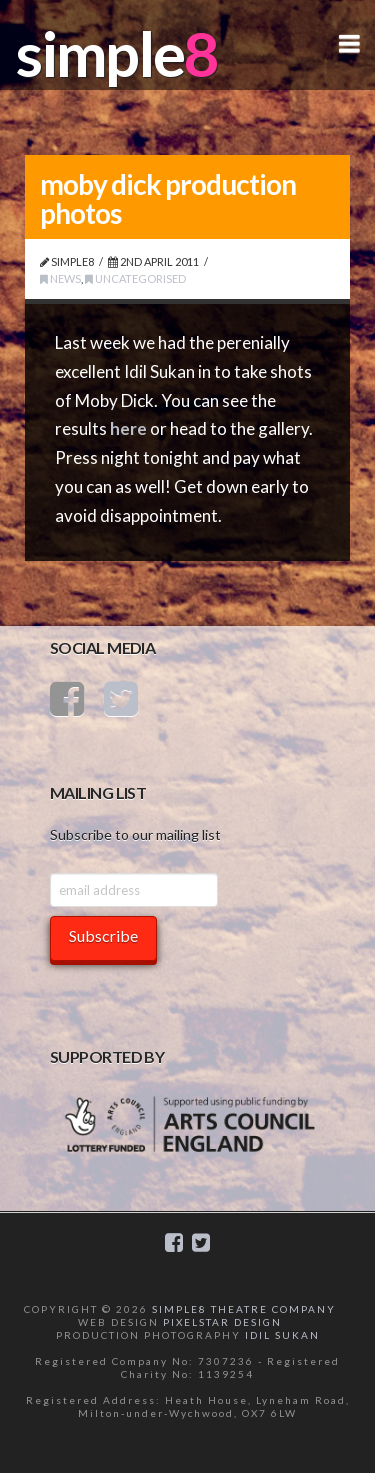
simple (100, 53)
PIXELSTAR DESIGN (222, 1322)
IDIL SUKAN (282, 1335)
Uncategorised (135, 278)
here (128, 428)
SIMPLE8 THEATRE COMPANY (244, 1309)
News (60, 278)
